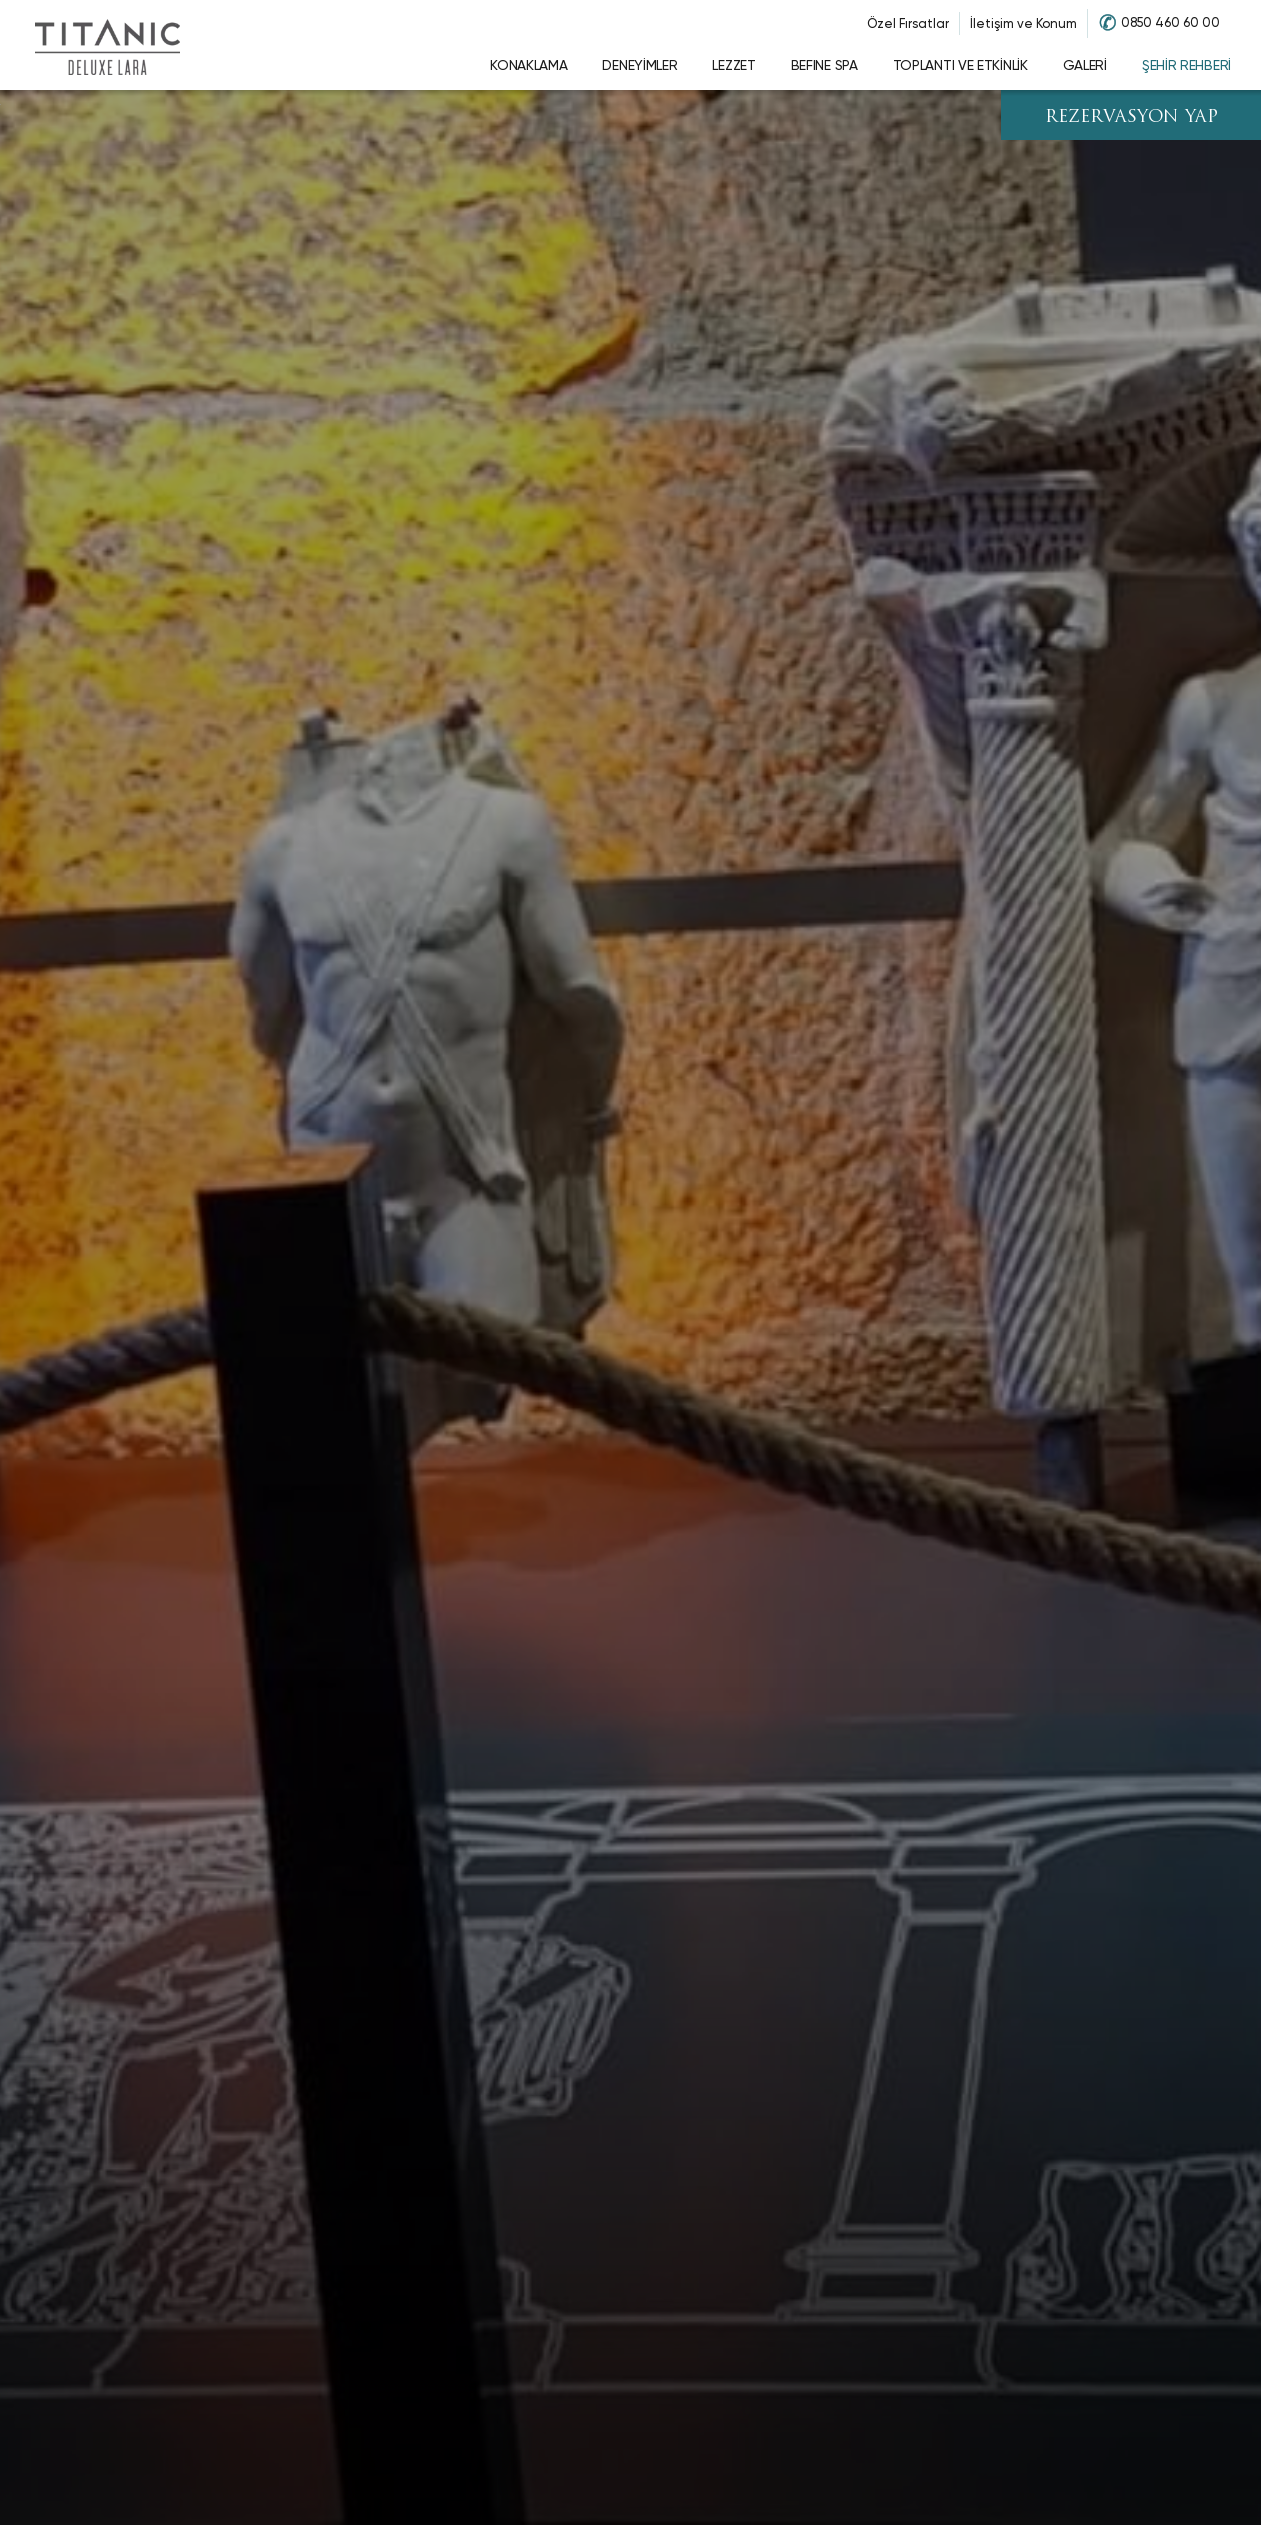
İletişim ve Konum (1023, 23)
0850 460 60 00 (1170, 22)
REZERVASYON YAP (1131, 117)
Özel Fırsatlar (908, 23)
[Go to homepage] (107, 45)
